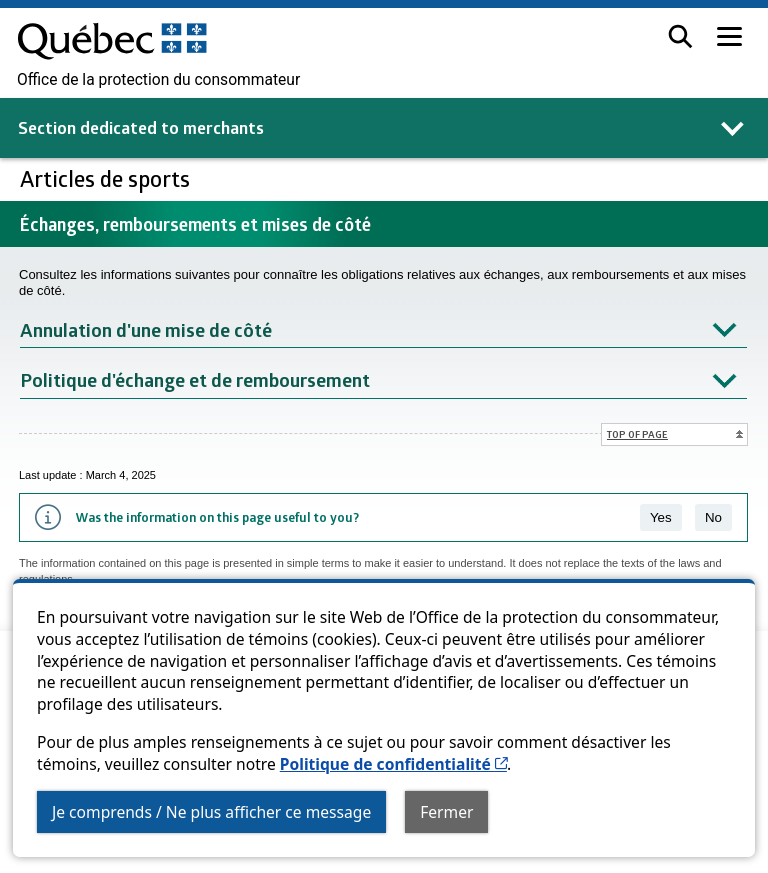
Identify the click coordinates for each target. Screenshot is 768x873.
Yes (661, 517)
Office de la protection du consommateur (158, 80)
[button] (680, 36)
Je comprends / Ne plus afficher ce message (211, 812)
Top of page (637, 434)
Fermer (446, 812)
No (713, 517)
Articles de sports (107, 178)
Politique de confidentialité (393, 764)
